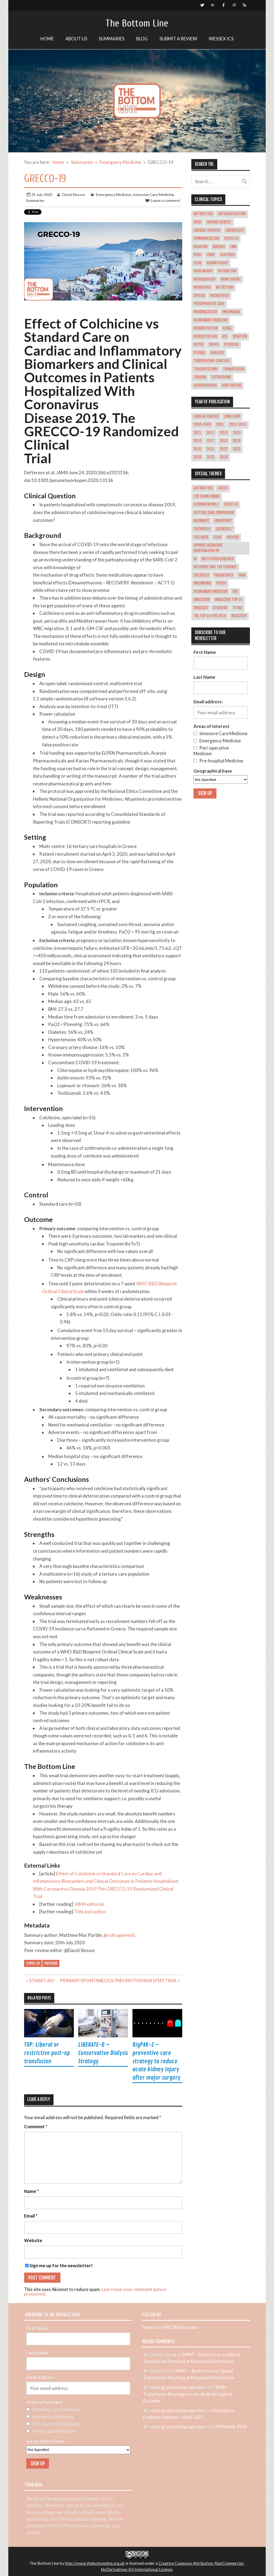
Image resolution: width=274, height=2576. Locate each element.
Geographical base (212, 771)
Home (47, 38)
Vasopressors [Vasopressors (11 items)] (205, 385)
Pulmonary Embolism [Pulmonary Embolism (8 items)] (210, 591)
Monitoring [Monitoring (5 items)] (231, 279)
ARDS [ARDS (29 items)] (197, 222)
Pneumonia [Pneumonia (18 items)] (231, 312)
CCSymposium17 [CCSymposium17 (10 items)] (206, 504)
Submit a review (178, 38)
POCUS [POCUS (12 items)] (221, 583)
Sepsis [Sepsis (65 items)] (198, 344)
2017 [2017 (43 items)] (210, 440)
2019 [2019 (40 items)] (236, 440)
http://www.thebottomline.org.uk (95, 2563)
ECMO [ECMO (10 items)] (210, 254)
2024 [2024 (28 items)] (197, 457)
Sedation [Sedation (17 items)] (240, 336)
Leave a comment (165, 200)
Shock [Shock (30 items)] (214, 344)
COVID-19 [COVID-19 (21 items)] (231, 238)
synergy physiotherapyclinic (178, 2387)
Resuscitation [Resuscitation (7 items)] (205, 336)
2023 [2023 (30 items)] (237, 449)
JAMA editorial (89, 1904)
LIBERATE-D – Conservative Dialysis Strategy (103, 2053)
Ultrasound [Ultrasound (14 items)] (221, 377)
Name (31, 2191)
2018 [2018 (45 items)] (223, 440)
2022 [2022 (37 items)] (223, 449)
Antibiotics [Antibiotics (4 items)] (203, 213)
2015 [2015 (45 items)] (237, 432)
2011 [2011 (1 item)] (197, 432)
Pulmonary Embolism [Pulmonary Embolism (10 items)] (210, 320)
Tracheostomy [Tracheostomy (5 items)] (205, 369)
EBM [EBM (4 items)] (233, 246)
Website (33, 2240)
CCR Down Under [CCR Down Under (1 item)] (206, 496)
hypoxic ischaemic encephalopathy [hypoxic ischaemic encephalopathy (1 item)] (208, 548)
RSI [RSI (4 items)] (235, 591)
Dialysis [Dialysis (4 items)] (218, 246)
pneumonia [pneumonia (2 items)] (202, 583)
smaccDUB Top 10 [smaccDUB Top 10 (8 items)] (228, 599)
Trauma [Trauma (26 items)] (199, 377)
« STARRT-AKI (40, 1980)
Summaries (111, 38)
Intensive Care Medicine (153, 194)
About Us (76, 38)
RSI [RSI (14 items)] (224, 336)
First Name (204, 652)
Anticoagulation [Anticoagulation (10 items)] (232, 213)
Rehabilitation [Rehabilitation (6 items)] (205, 328)
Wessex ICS (221, 38)
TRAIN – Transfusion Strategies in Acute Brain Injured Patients (187, 2393)
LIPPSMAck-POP (229, 2427)
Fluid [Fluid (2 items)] (217, 537)
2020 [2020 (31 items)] (197, 449)
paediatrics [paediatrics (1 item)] (223, 575)
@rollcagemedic (120, 1935)
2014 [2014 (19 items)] (223, 432)
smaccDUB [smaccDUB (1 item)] (201, 599)
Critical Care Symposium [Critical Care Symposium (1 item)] (213, 512)
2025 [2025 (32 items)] (211, 457)
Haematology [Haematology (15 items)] (217, 263)
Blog (142, 38)
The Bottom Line (136, 23)
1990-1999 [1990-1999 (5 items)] (232, 416)
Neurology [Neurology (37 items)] (202, 287)
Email (30, 2216)
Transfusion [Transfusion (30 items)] (233, 369)
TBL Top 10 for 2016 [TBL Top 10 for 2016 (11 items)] (209, 616)
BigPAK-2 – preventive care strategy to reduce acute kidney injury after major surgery (156, 2061)
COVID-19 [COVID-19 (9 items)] (231, 504)
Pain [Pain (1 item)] (241, 575)
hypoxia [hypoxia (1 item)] (233, 537)
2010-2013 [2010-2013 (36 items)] (237, 424)
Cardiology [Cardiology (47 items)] (235, 230)
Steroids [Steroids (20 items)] (231, 344)
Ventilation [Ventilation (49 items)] (231, 385)
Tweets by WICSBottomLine (170, 2327)
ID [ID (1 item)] (194, 559)
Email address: (208, 701)
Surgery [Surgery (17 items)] (217, 352)
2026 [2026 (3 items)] (224, 457)
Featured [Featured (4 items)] (200, 537)
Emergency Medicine (113, 194)
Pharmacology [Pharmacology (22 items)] (205, 312)
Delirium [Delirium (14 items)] (200, 246)
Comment (35, 2126)
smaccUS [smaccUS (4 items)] (200, 608)
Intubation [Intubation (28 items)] (227, 271)
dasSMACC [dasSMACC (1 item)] (201, 520)
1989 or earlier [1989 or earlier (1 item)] (206, 416)
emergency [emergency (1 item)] (223, 520)
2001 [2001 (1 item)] (220, 424)
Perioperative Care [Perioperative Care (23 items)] (208, 303)
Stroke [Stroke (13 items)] (199, 352)
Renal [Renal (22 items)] (227, 328)
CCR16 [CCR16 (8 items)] (223, 488)
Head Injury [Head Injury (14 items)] (203, 271)
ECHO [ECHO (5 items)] (197, 254)
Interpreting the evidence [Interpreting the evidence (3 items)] (215, 567)
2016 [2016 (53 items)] (197, 440)
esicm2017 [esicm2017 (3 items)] (224, 529)
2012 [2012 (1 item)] (210, 432)
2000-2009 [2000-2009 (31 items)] (202, 424)
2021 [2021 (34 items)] (210, 449)
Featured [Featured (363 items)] (227, 254)
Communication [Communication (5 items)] (206, 238)
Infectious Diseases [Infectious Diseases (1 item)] (217, 559)
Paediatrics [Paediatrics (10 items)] (219, 295)
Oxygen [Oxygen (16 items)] (199, 295)
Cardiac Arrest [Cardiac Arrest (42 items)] (218, 222)
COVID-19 (33, 1963)
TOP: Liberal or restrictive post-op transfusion (47, 2053)
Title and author (90, 1911)
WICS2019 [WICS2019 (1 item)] (238, 616)
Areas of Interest (211, 726)
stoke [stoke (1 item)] (237, 608)
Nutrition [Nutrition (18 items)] (224, 287)
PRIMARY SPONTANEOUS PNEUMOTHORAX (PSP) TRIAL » (120, 1980)
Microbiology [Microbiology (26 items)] (204, 279)
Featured (50, 1963)
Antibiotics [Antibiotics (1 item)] (203, 488)
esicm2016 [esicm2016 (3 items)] (202, 529)
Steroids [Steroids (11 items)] (220, 608)
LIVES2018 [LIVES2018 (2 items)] (201, 575)
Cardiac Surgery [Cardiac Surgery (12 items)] (206, 230)
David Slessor (73, 194)
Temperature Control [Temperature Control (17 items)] (211, 360)
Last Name (204, 677)
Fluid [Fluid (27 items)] (197, 263)
